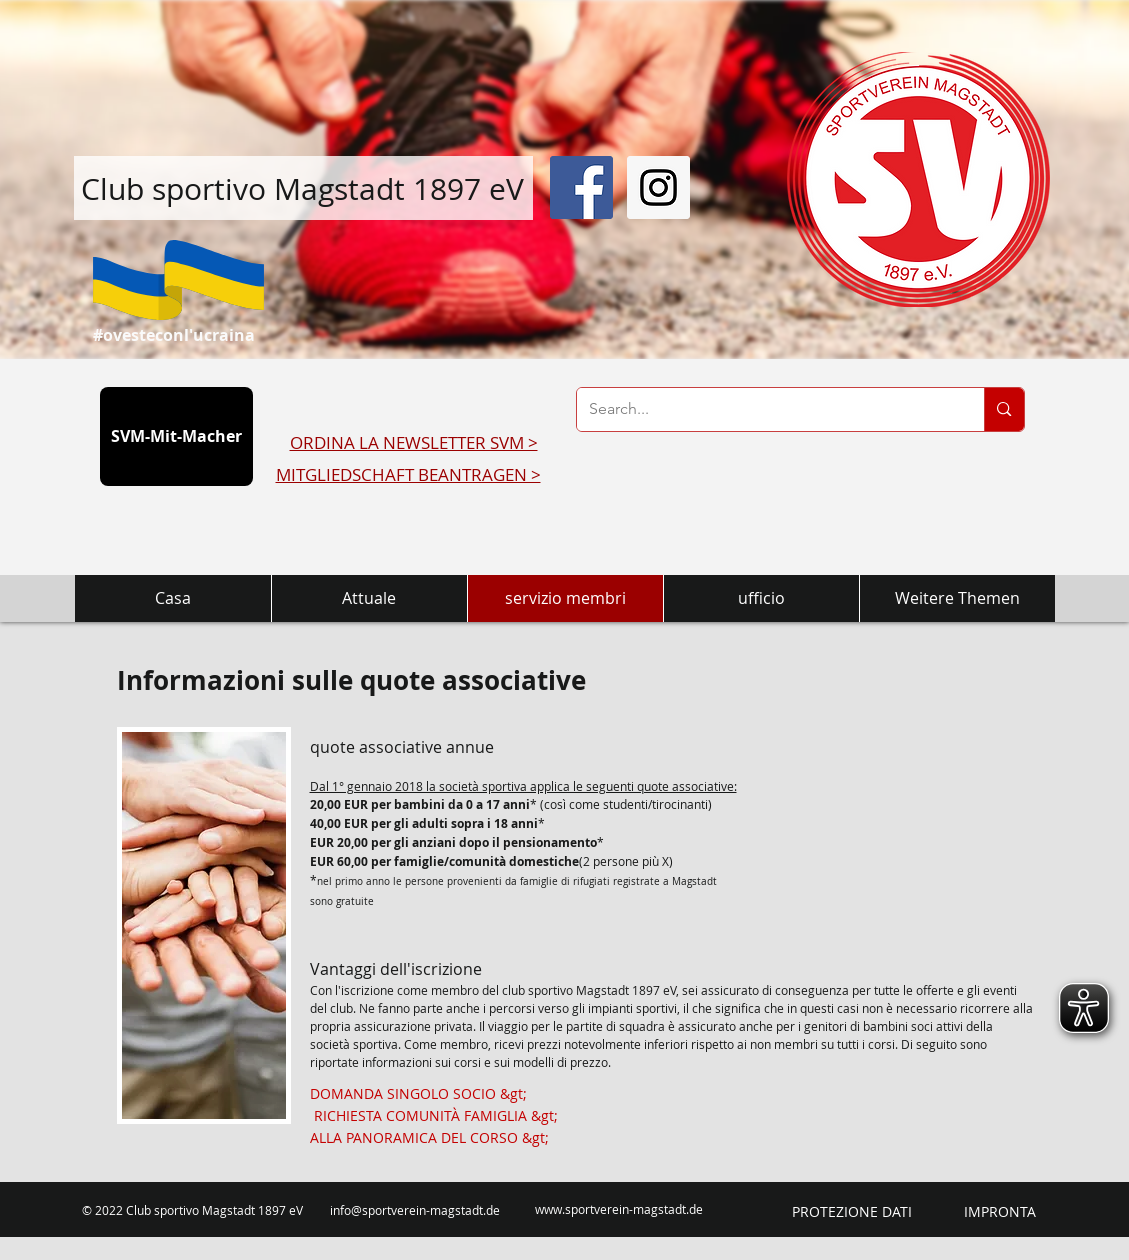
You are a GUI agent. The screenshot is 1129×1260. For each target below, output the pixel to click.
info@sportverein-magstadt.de (415, 1210)
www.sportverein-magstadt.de (619, 1209)
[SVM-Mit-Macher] (176, 436)
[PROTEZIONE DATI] (852, 1212)
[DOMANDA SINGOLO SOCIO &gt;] (418, 1094)
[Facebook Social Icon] (581, 187)
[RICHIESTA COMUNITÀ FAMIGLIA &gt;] (436, 1116)
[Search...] (766, 409)
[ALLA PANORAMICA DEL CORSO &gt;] (429, 1138)
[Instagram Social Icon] (658, 187)
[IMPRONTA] (1000, 1212)
